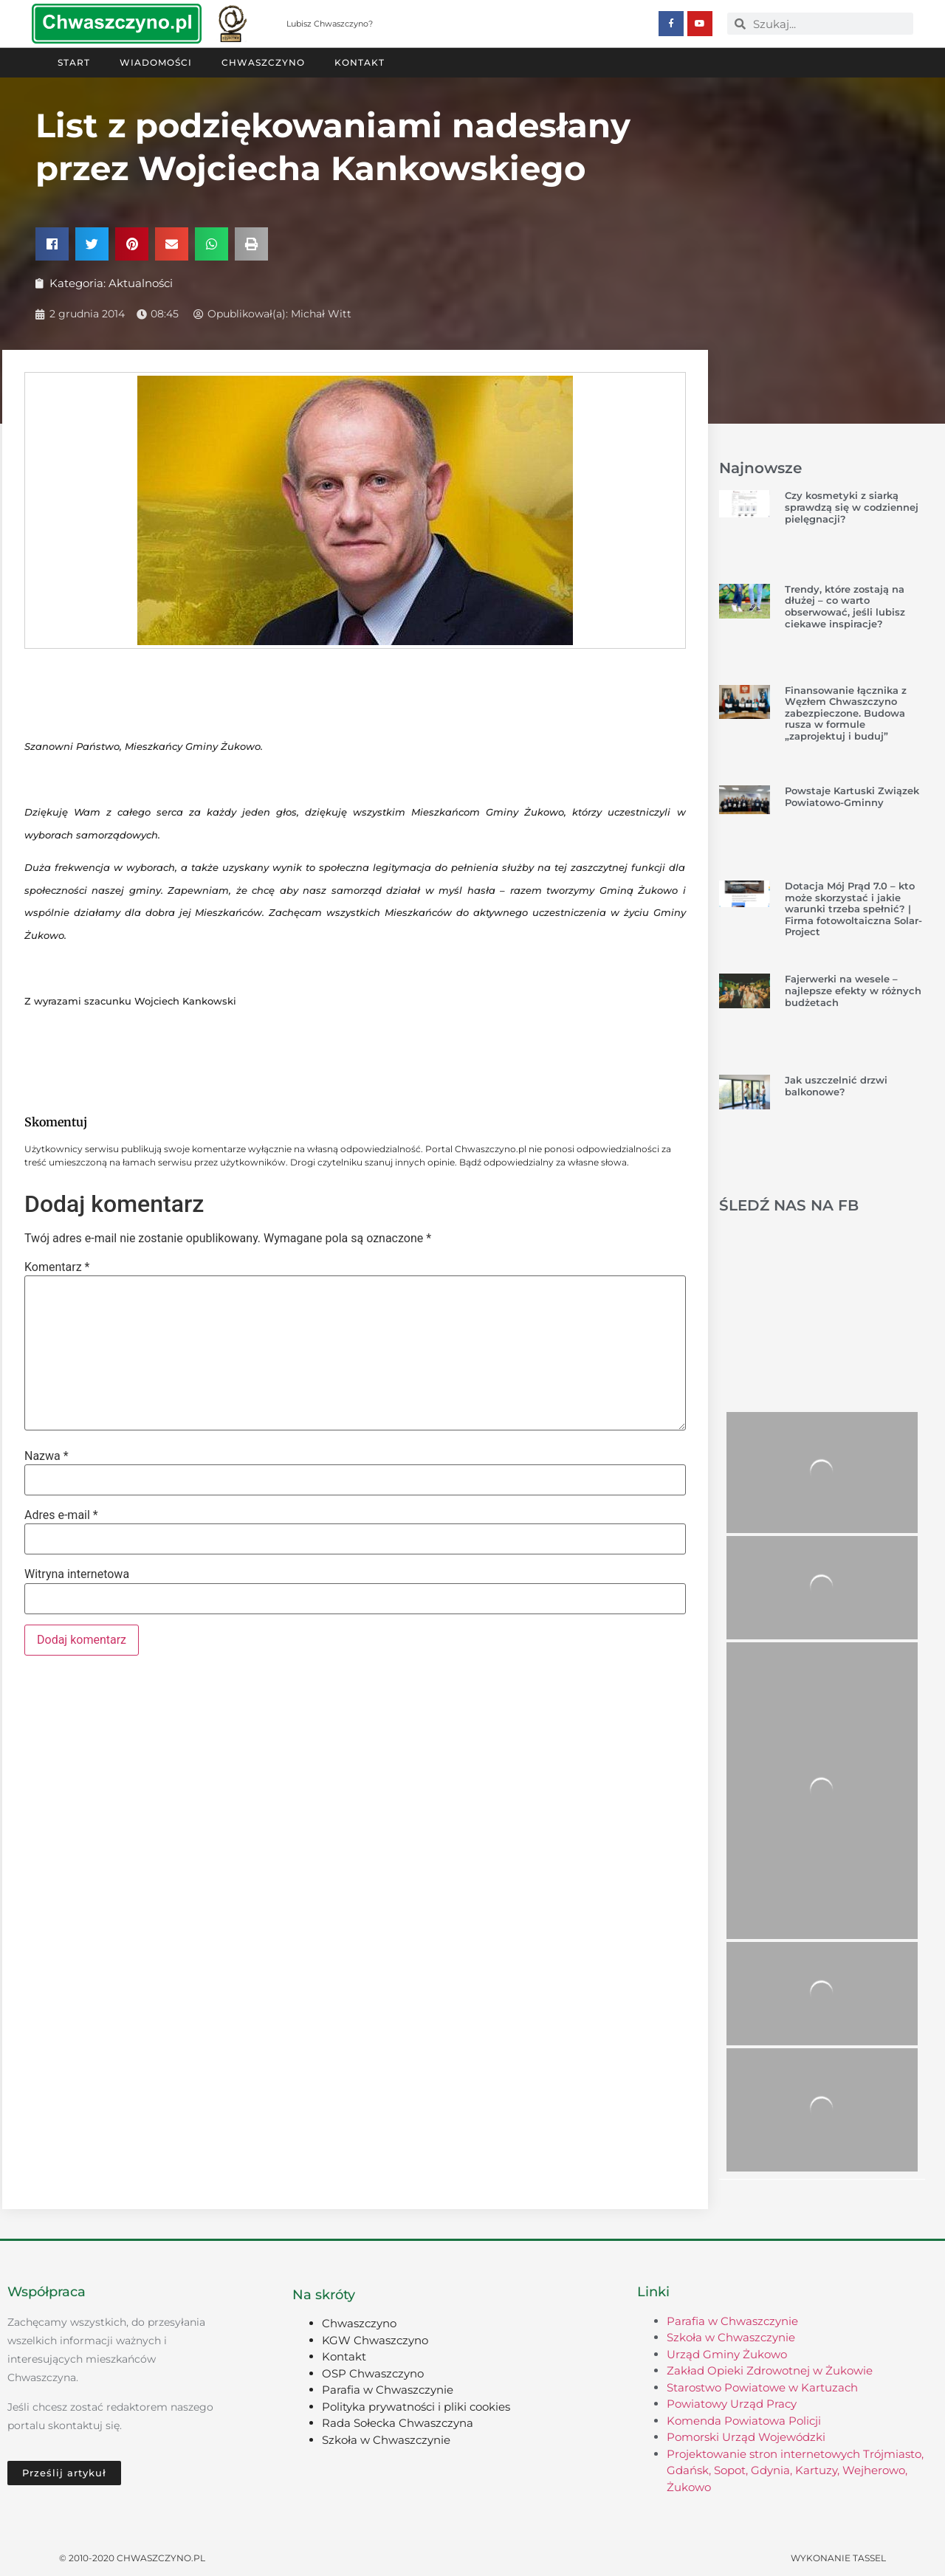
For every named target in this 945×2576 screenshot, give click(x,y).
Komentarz (56, 1266)
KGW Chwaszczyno (375, 2339)
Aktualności (141, 282)
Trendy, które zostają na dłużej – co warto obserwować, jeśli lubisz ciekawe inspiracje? (845, 605)
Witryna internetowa (76, 1574)
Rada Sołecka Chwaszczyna (397, 2422)
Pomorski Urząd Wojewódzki (746, 2436)
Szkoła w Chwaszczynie (386, 2439)
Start (74, 61)
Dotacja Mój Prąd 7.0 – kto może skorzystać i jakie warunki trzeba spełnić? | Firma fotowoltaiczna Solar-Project (853, 908)
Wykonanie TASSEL (838, 2557)
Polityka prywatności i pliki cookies (416, 2406)
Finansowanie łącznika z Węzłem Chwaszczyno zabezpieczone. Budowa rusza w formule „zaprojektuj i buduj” (846, 712)
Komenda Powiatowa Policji (744, 2420)
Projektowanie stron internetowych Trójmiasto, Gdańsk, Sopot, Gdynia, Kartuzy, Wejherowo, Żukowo (795, 2469)
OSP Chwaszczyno (373, 2373)
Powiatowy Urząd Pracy (732, 2403)
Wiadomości (156, 61)
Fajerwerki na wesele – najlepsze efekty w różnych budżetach (853, 989)
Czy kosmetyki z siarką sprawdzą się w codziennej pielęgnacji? (851, 506)
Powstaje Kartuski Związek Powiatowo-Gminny (852, 795)
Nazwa (46, 1455)
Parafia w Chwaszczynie (387, 2389)
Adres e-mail (61, 1515)
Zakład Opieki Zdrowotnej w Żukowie (770, 2370)
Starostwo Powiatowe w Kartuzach (762, 2387)
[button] (52, 243)
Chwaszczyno (263, 61)
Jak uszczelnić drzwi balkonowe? (836, 1085)
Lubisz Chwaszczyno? (329, 23)
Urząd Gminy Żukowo (727, 2353)
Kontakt (359, 61)
